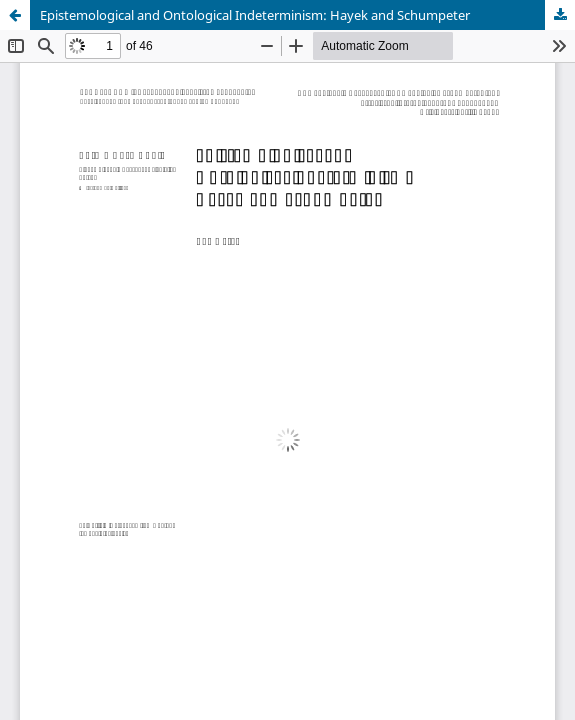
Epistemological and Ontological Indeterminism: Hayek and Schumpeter (255, 15)
